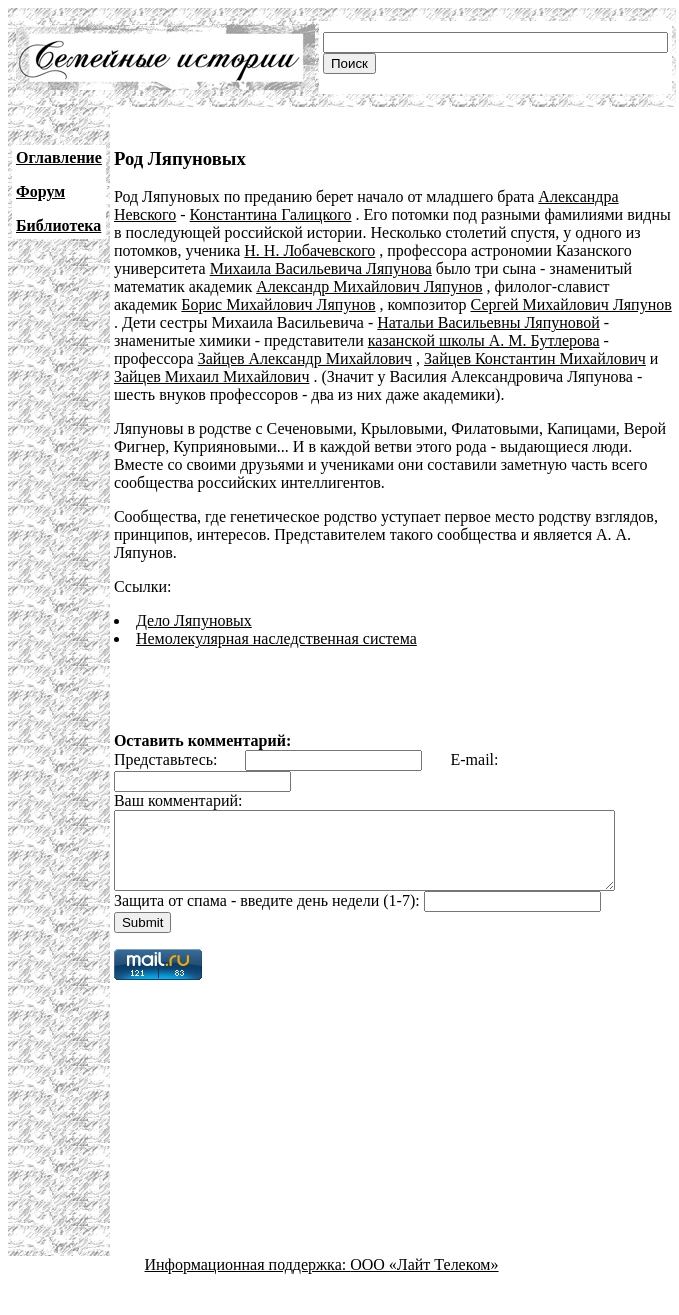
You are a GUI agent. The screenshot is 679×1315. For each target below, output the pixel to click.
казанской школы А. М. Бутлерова (484, 340)
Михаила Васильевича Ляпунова (321, 268)
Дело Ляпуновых (194, 620)
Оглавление (59, 157)
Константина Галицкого (271, 214)
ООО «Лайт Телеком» (424, 1279)
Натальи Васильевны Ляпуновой (488, 322)
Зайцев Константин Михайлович (535, 358)
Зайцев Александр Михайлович (305, 358)
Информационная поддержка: (248, 1279)
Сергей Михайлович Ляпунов (571, 304)
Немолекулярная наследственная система (276, 638)
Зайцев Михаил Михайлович (212, 376)
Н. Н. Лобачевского (309, 250)
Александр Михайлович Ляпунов (369, 286)
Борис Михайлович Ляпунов (278, 304)
